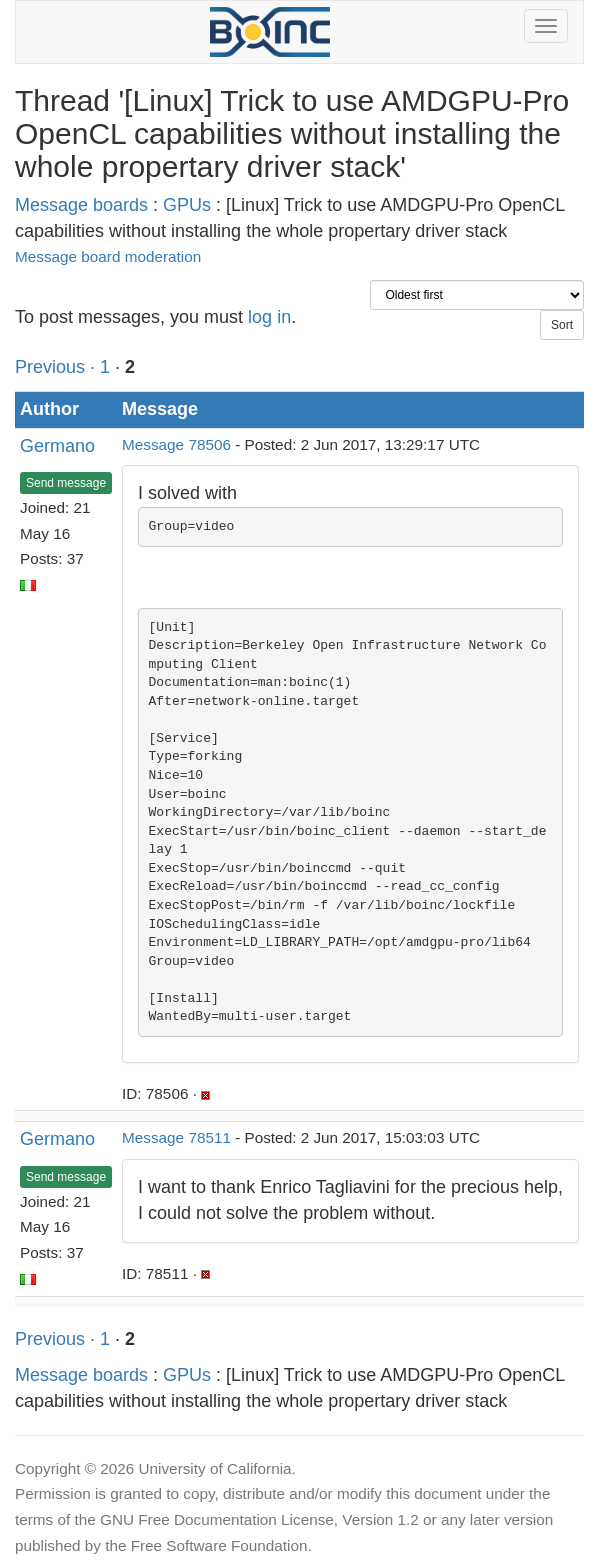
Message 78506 (176, 444)
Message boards (81, 205)
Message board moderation (108, 256)
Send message (66, 483)
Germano (57, 446)
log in (269, 317)
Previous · (57, 367)
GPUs (187, 205)
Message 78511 (176, 1137)
